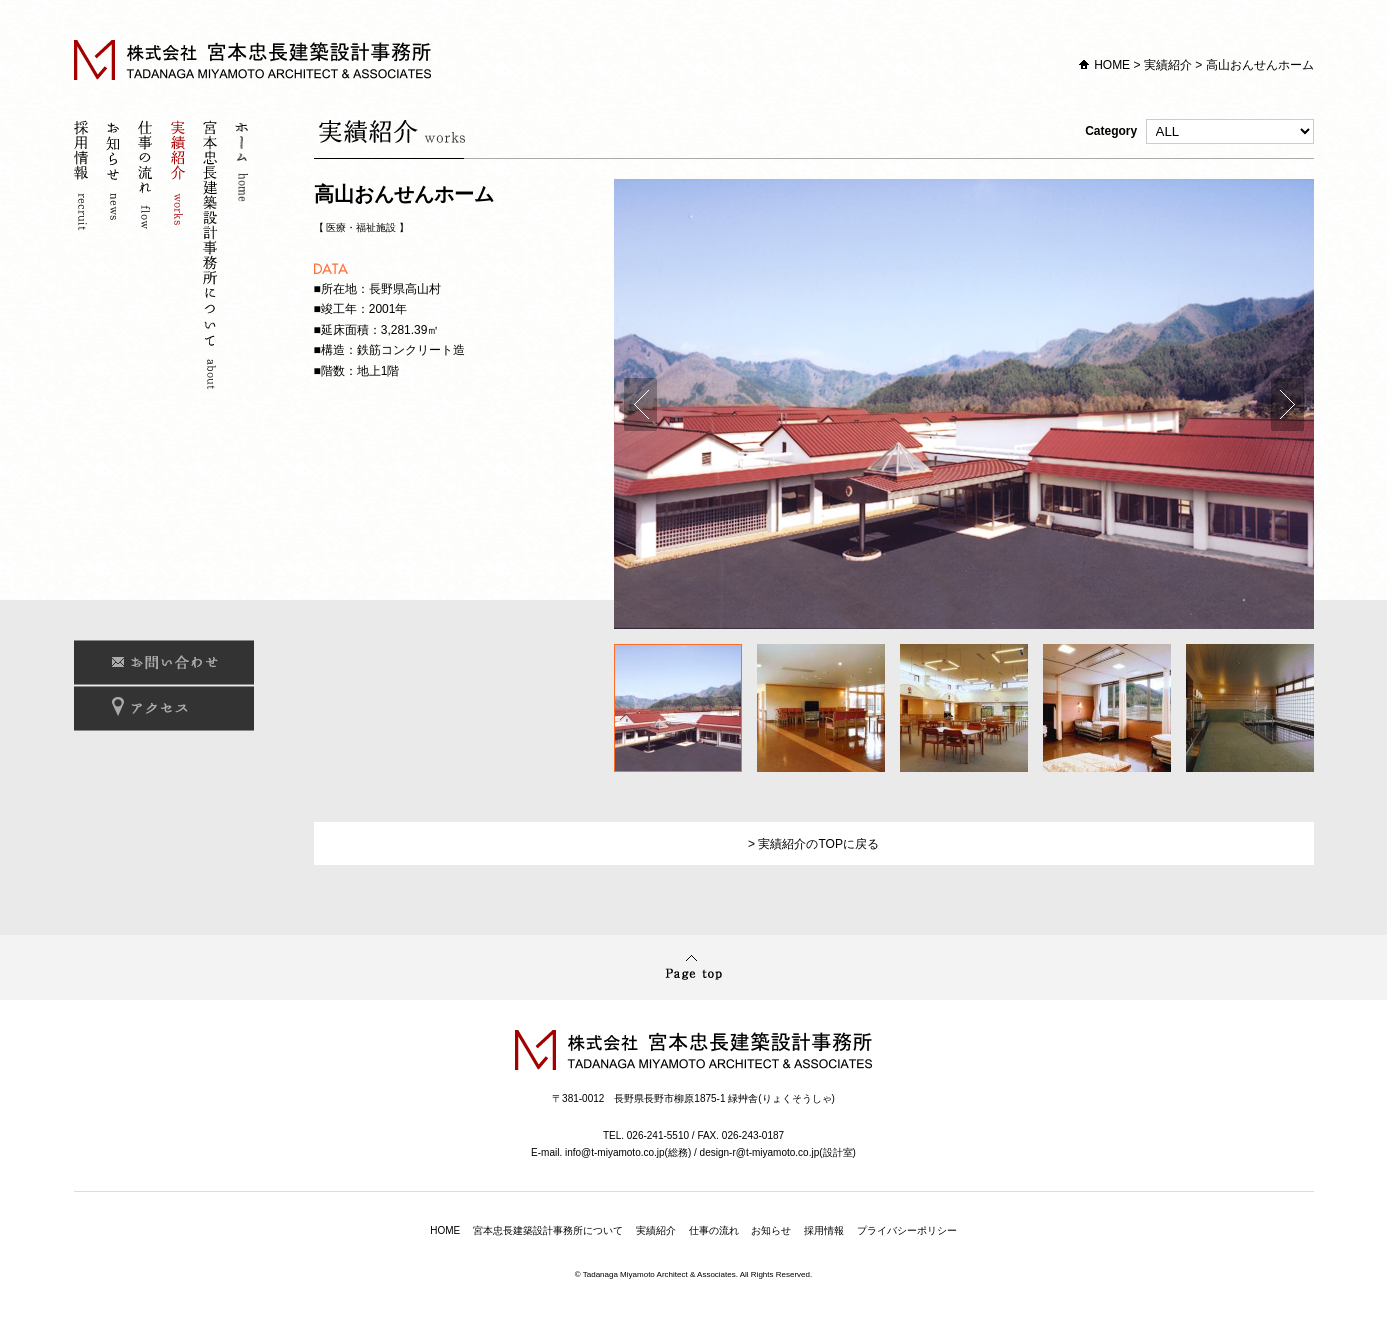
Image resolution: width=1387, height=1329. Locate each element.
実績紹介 (1168, 65)
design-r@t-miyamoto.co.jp (760, 1152)
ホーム (244, 257)
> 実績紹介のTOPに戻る (813, 844)
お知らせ (116, 257)
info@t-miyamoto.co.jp (615, 1152)
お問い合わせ (164, 662)
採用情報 (84, 257)
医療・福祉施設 (361, 227)
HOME (1112, 65)
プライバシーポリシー (907, 1230)
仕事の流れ (148, 257)
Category (1199, 131)
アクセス (164, 708)
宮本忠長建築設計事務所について (212, 257)
